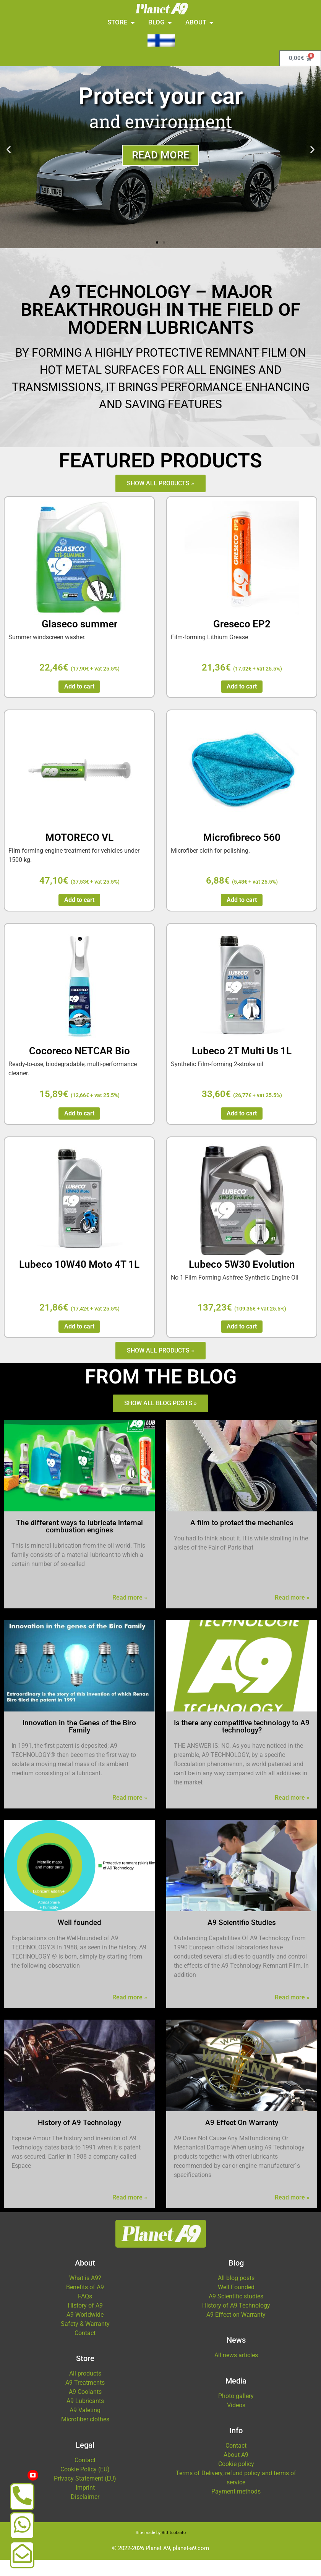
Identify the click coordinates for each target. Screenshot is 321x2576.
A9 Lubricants (85, 2417)
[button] (8, 165)
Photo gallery (236, 2411)
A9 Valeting (85, 2426)
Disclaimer (85, 2512)
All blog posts (236, 2294)
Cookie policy (236, 2480)
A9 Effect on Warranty (236, 2330)
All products (85, 2389)
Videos (236, 2420)
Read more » (129, 1613)
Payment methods (236, 2507)
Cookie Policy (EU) (85, 2485)
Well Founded (236, 2303)
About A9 (236, 2470)
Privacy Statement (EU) (85, 2494)
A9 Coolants (85, 2407)
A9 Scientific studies (236, 2312)
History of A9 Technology (236, 2321)
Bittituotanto (174, 2548)
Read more (160, 171)
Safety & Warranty (85, 2339)
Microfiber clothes (85, 2435)
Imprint (85, 2503)
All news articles (236, 2371)
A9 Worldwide (85, 2330)
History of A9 (85, 2321)
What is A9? (85, 2294)
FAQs (85, 2312)
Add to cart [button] (79, 702)
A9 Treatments (85, 2398)
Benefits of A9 (85, 2303)
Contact (85, 2349)
